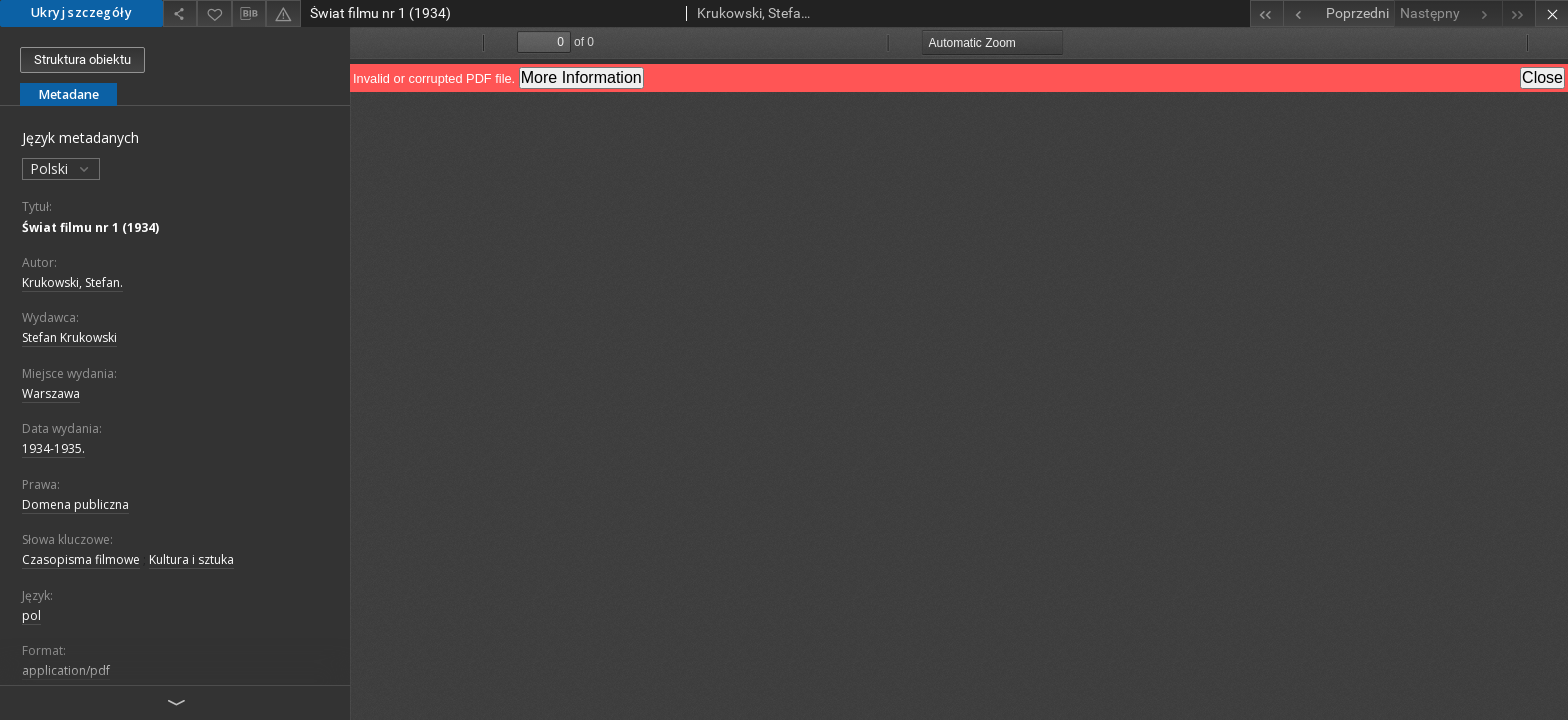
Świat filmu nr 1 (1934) (90, 227)
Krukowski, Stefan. (72, 282)
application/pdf (66, 670)
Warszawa (51, 393)
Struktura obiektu (82, 59)
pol (31, 615)
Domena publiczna (75, 504)
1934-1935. (53, 448)
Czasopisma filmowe (81, 559)
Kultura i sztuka (191, 559)
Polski (61, 168)
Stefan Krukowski (69, 337)
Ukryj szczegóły (81, 12)
